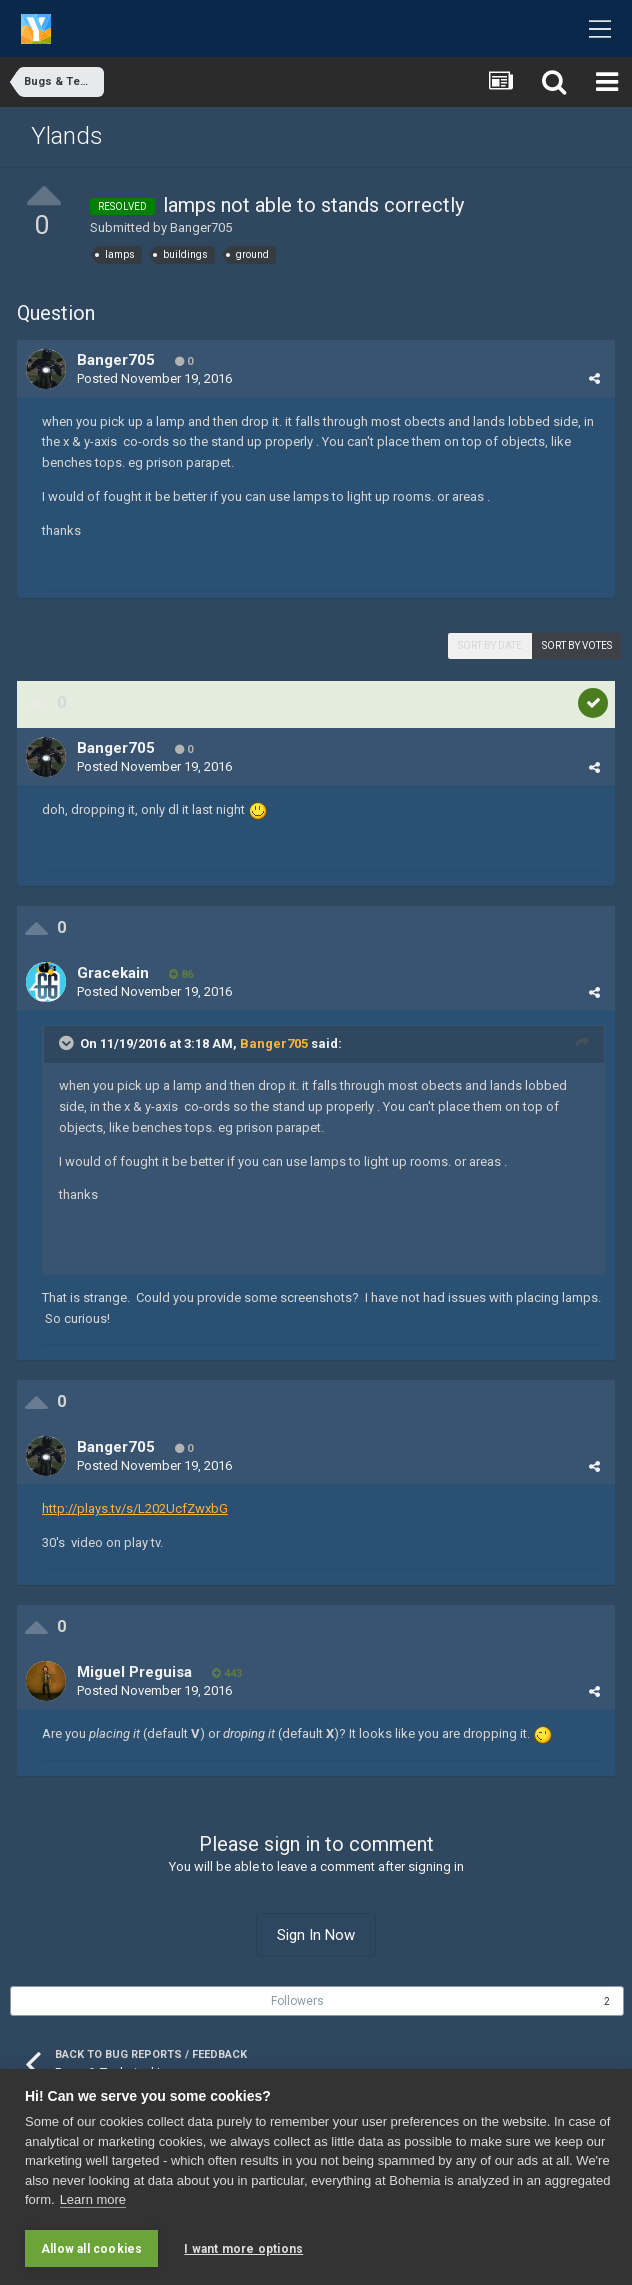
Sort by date (490, 645)
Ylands (67, 136)
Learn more (93, 2200)
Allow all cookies (91, 2249)
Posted (154, 378)
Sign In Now (316, 1935)
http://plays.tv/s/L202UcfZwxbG (135, 1508)
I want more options (243, 2249)
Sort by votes (577, 645)
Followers (297, 2001)
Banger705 (201, 227)
